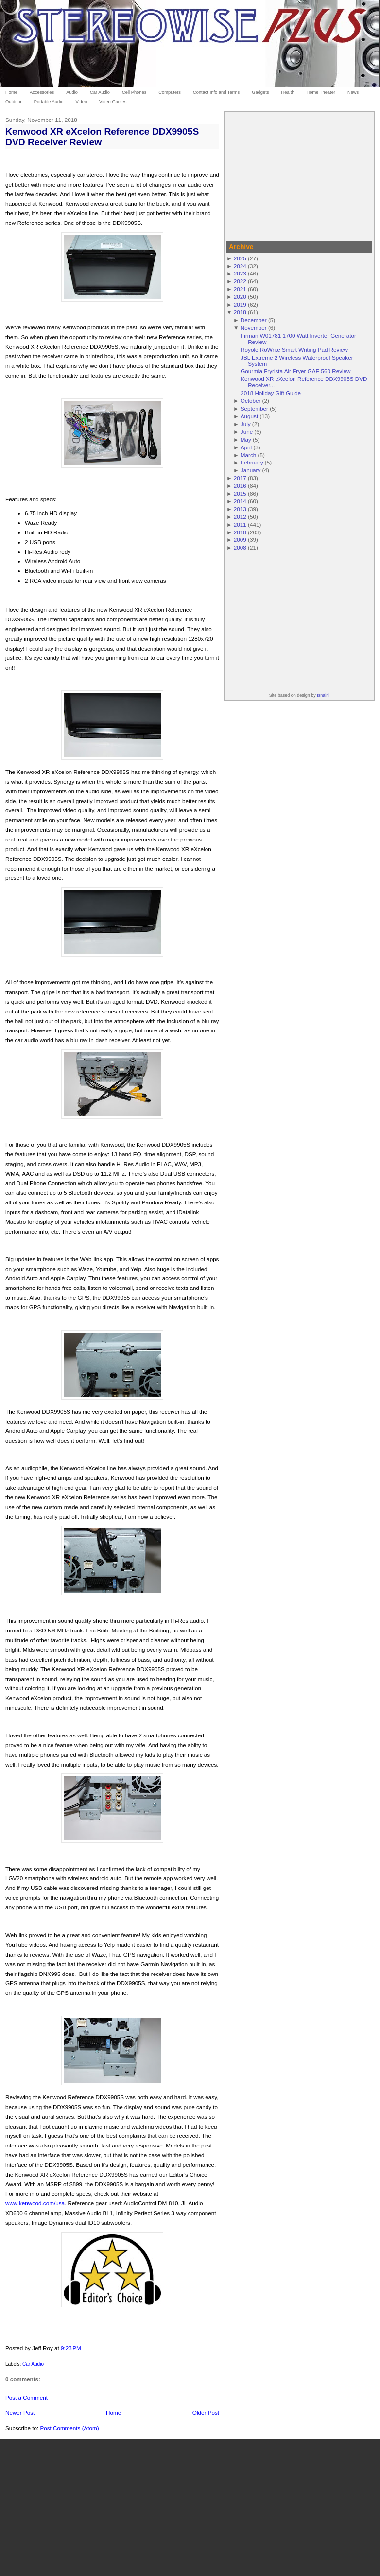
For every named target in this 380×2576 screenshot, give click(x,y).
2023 (240, 273)
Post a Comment (26, 2397)
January (251, 470)
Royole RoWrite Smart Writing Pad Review (294, 349)
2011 (240, 524)
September (254, 408)
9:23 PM (71, 2348)
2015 (240, 493)
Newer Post (20, 2412)
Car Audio (33, 2364)
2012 (240, 517)
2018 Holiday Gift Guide (271, 393)
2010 (240, 532)
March (248, 455)
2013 (240, 509)
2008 (240, 547)
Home (113, 2412)
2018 (240, 312)
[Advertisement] (299, 175)
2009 (240, 539)
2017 (240, 478)
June (247, 432)
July (246, 424)
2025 (240, 258)
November (254, 328)
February (252, 462)
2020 (240, 296)
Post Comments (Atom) (69, 2428)
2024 (240, 266)
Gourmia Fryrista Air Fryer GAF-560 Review (295, 371)
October (251, 400)
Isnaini (323, 695)
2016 (240, 485)
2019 (240, 304)
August (249, 416)
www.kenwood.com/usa (35, 2203)
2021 (240, 289)
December (254, 320)
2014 (240, 501)
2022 (240, 281)
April (246, 447)
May (246, 439)
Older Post (205, 2412)
